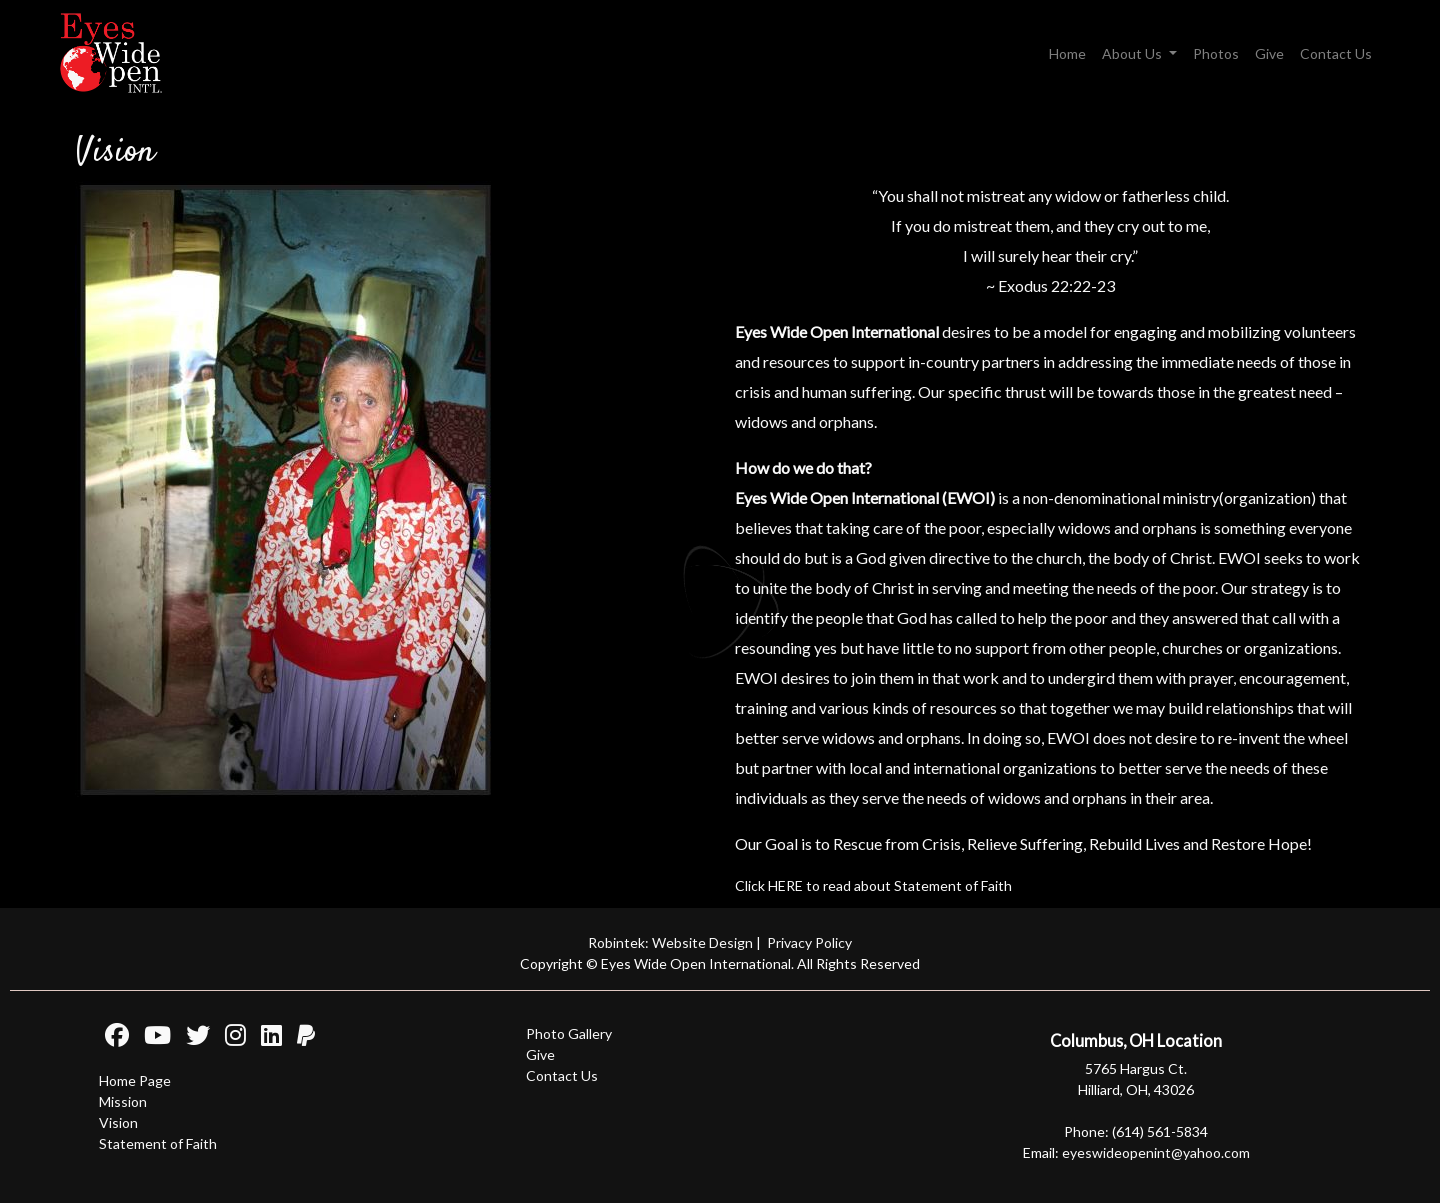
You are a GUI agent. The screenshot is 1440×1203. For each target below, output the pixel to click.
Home (1067, 53)
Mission (123, 1101)
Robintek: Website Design (670, 942)
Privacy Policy (809, 942)
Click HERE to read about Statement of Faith (873, 885)
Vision (118, 1122)
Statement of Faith (158, 1143)
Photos (1216, 53)
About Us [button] (1133, 53)
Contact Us (1336, 53)
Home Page (135, 1080)
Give (1269, 53)
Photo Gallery (569, 1033)
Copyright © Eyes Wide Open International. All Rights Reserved (720, 963)
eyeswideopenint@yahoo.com (1156, 1152)
